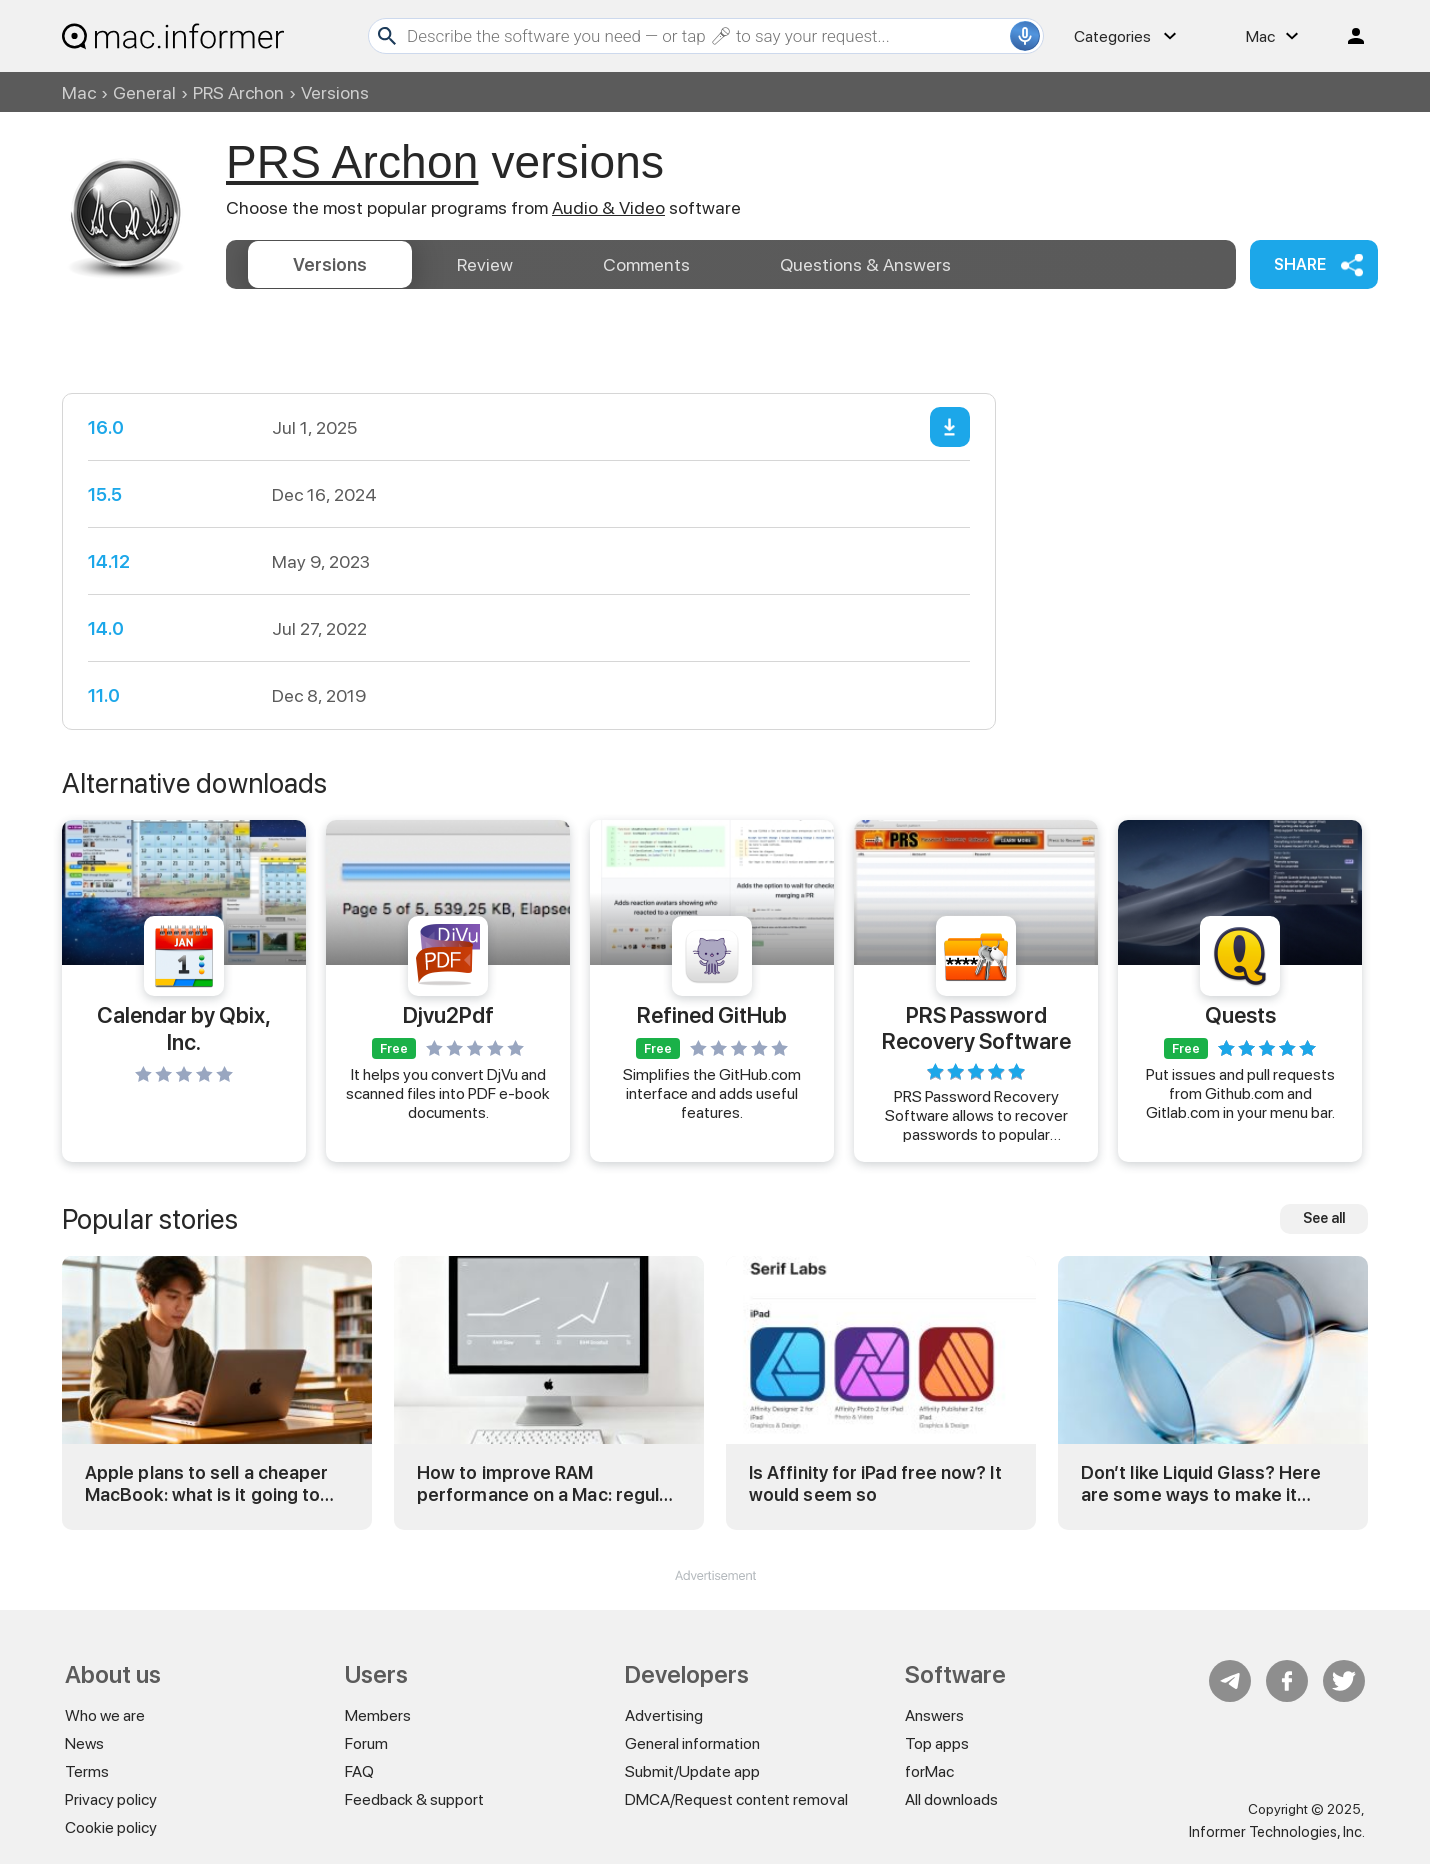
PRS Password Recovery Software (976, 1027)
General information (692, 1743)
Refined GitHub (712, 1015)
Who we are (105, 1715)
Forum (366, 1743)
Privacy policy (111, 1799)
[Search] (706, 36)
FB (1287, 1681)
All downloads (951, 1799)
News (84, 1743)
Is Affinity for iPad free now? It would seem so (875, 1483)
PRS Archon (238, 92)
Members (378, 1715)
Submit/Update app (692, 1771)
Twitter (1344, 1681)
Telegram (1230, 1681)
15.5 (105, 494)
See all (1324, 1218)
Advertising (664, 1715)
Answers (865, 264)
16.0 (106, 427)
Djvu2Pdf (448, 1015)
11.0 (104, 695)
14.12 (109, 561)
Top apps (937, 1743)
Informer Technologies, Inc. (1277, 1832)
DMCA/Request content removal (736, 1799)
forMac (929, 1771)
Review (485, 264)
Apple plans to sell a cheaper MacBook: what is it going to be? (206, 1483)
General (144, 92)
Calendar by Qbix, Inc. (184, 1028)
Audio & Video (608, 207)
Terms (87, 1771)
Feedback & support (414, 1799)
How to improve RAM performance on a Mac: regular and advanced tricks (546, 1483)
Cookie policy (111, 1827)
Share (1300, 264)
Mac (79, 92)
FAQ (359, 1771)
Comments (646, 264)
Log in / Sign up (1347, 36)
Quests (1240, 1015)
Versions (330, 264)
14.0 (106, 628)
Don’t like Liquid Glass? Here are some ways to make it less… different (1201, 1483)
